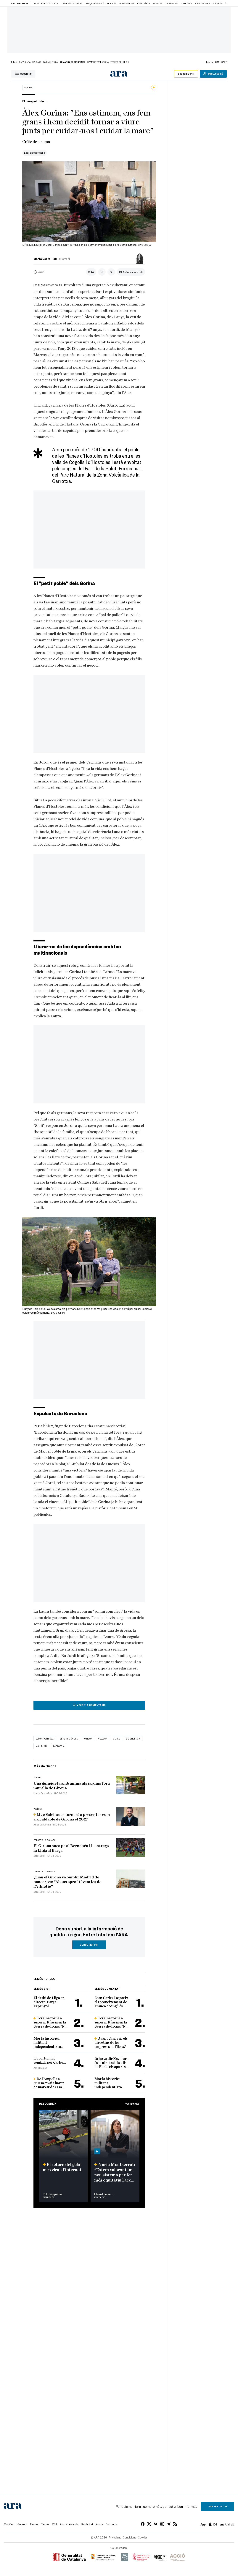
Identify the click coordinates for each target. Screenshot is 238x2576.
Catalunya (24, 62)
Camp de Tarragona (98, 62)
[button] (226, 3)
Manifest (9, 2524)
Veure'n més (132, 2103)
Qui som (22, 2524)
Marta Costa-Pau (45, 258)
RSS (54, 2524)
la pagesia (58, 1746)
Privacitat (115, 2537)
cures (116, 1738)
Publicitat (87, 2524)
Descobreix (47, 2103)
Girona (28, 87)
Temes (45, 2524)
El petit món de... (69, 1738)
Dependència (133, 1738)
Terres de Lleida (119, 62)
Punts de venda (69, 2524)
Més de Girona (45, 1766)
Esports (38, 1840)
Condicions (129, 2537)
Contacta (112, 2524)
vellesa (102, 1738)
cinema (88, 1738)
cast (224, 62)
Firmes (34, 2524)
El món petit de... (45, 1738)
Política (37, 1808)
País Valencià (50, 62)
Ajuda (99, 2524)
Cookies (142, 2537)
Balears (36, 62)
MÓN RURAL (41, 1746)
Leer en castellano (34, 152)
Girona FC (50, 1840)
